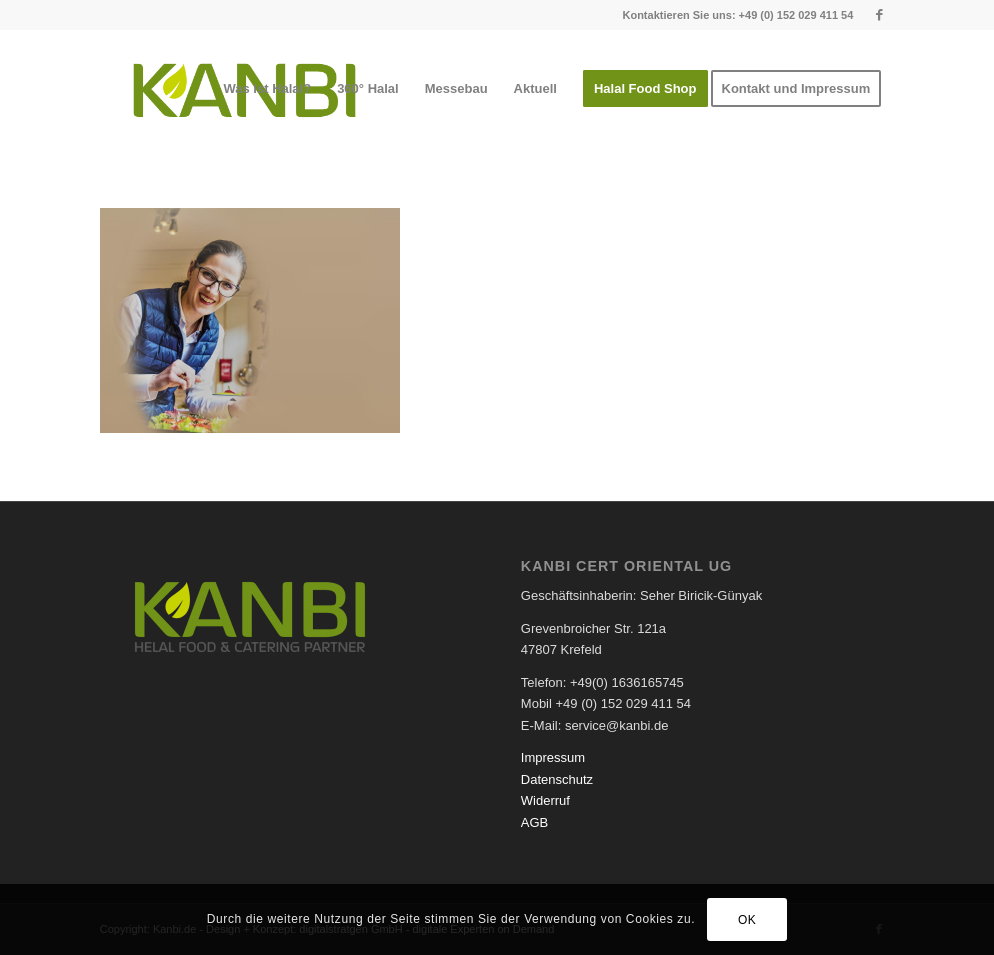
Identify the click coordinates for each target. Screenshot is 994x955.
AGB (534, 822)
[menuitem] (267, 89)
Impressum (553, 757)
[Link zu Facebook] (879, 15)
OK (747, 920)
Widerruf (545, 800)
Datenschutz (557, 779)
